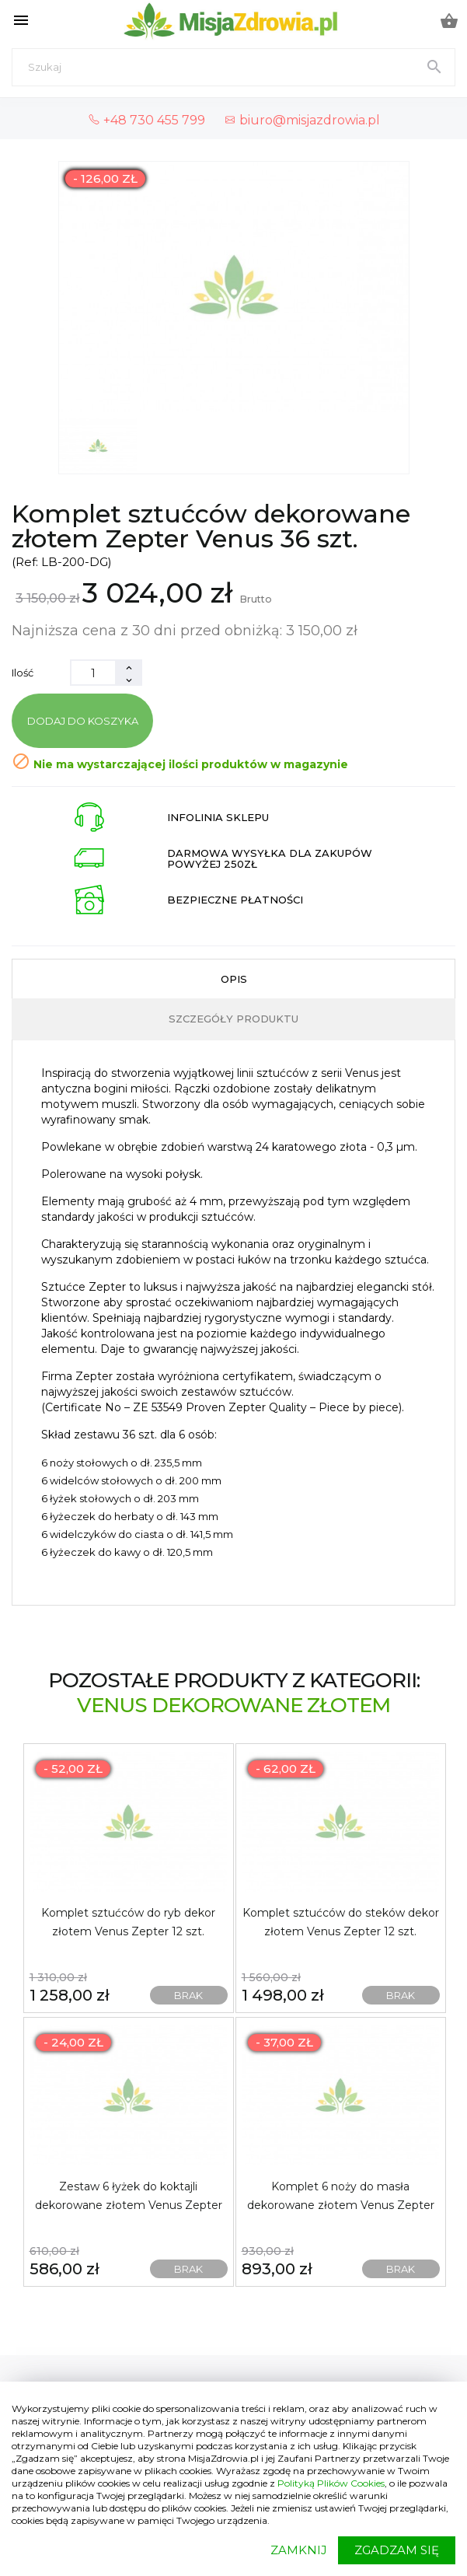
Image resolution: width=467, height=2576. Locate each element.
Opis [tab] (234, 979)
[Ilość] (93, 672)
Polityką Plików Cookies (331, 2483)
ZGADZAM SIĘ (396, 2550)
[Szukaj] (233, 67)
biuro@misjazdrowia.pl (302, 120)
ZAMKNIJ (298, 2550)
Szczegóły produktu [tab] (233, 1018)
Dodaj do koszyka (82, 721)
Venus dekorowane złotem (233, 1705)
